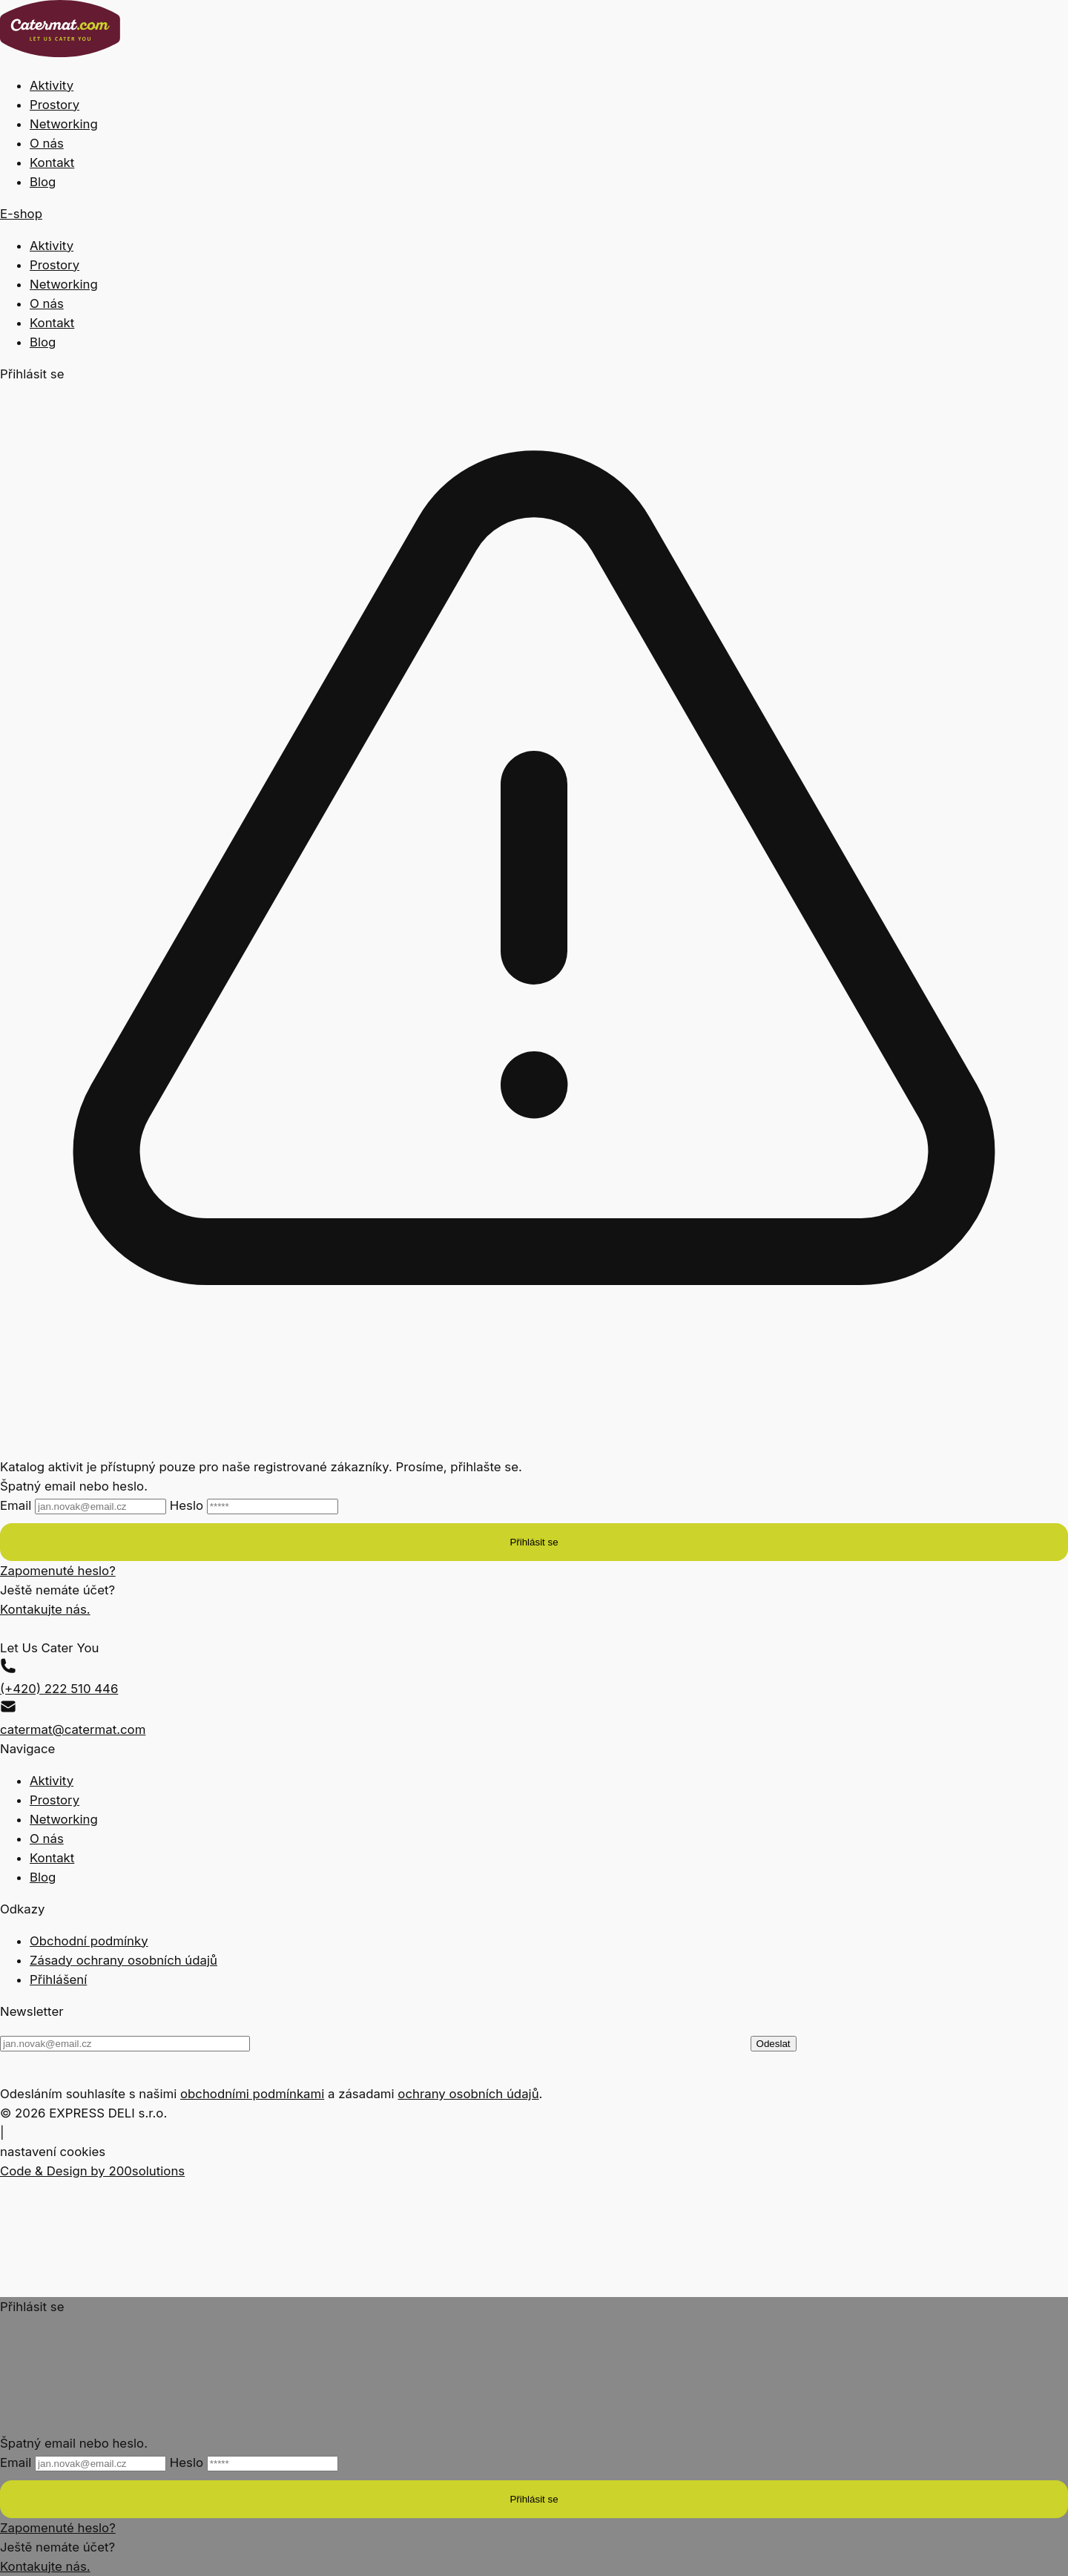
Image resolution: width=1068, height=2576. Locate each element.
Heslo (254, 1505)
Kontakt (52, 162)
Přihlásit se (534, 1542)
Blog (43, 181)
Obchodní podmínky (89, 1940)
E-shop (21, 213)
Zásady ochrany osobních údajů (123, 1960)
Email (85, 1505)
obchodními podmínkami (252, 2093)
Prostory (54, 104)
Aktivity (51, 85)
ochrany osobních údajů (468, 2093)
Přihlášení (58, 1979)
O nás (47, 143)
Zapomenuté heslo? (58, 1570)
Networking (64, 123)
